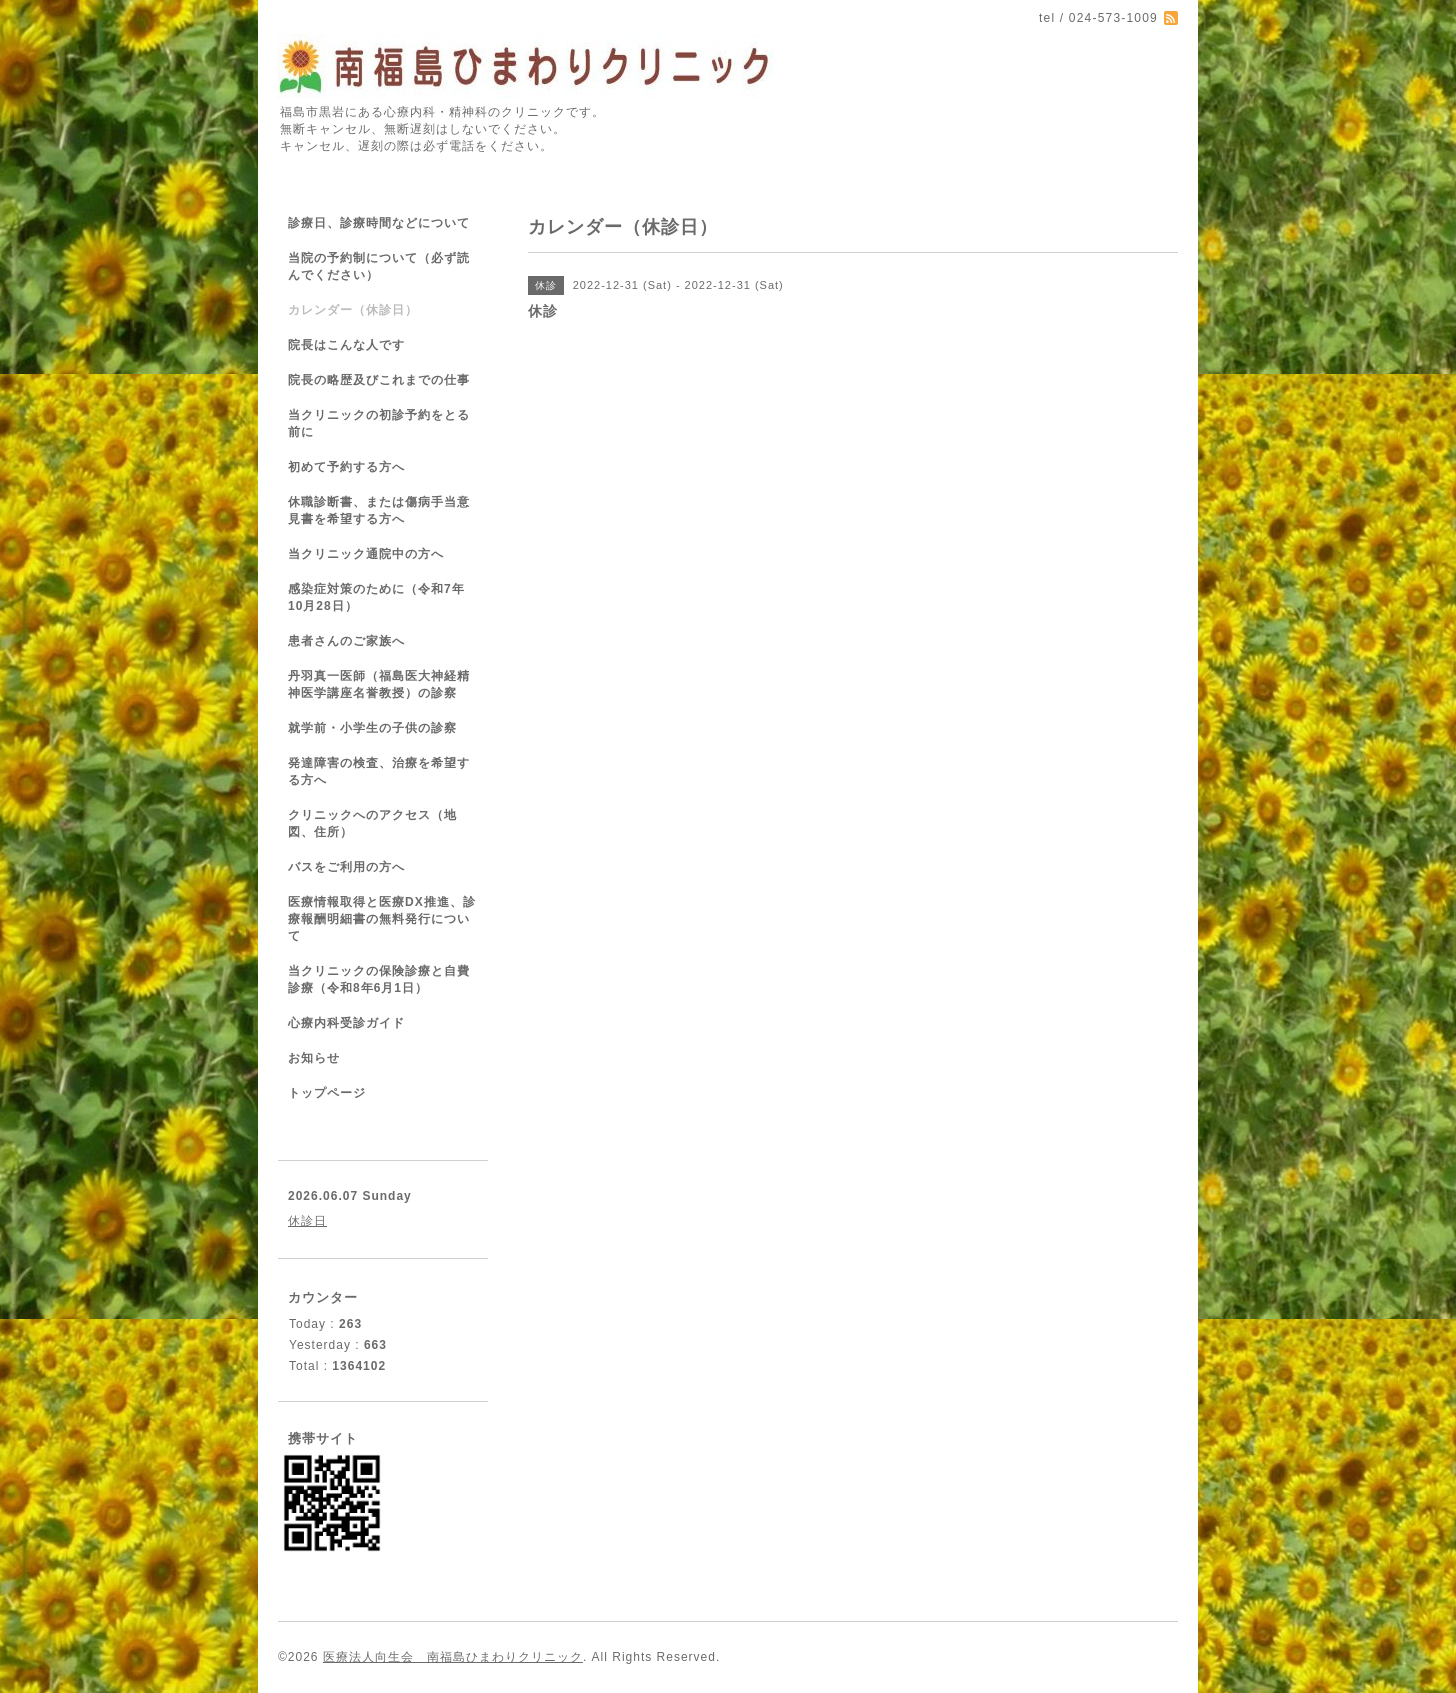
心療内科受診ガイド (346, 1023)
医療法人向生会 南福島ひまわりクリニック (453, 1657)
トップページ (327, 1093)
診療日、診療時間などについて (379, 223)
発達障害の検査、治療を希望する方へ (379, 771)
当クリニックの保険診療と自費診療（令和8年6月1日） (379, 979)
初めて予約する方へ (346, 467)
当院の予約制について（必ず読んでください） (379, 266)
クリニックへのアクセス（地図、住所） (372, 823)
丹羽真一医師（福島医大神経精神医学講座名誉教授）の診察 (379, 684)
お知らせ (314, 1058)
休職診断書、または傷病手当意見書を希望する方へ (379, 510)
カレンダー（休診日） (353, 310)
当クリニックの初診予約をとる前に (379, 423)
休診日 (307, 1221)
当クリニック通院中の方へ (366, 554)
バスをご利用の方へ (346, 867)
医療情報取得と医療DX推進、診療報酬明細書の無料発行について (382, 919)
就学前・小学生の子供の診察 (372, 728)
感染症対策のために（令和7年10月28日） (376, 597)
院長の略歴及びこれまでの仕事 (379, 380)
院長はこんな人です (346, 345)
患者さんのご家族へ (346, 641)
